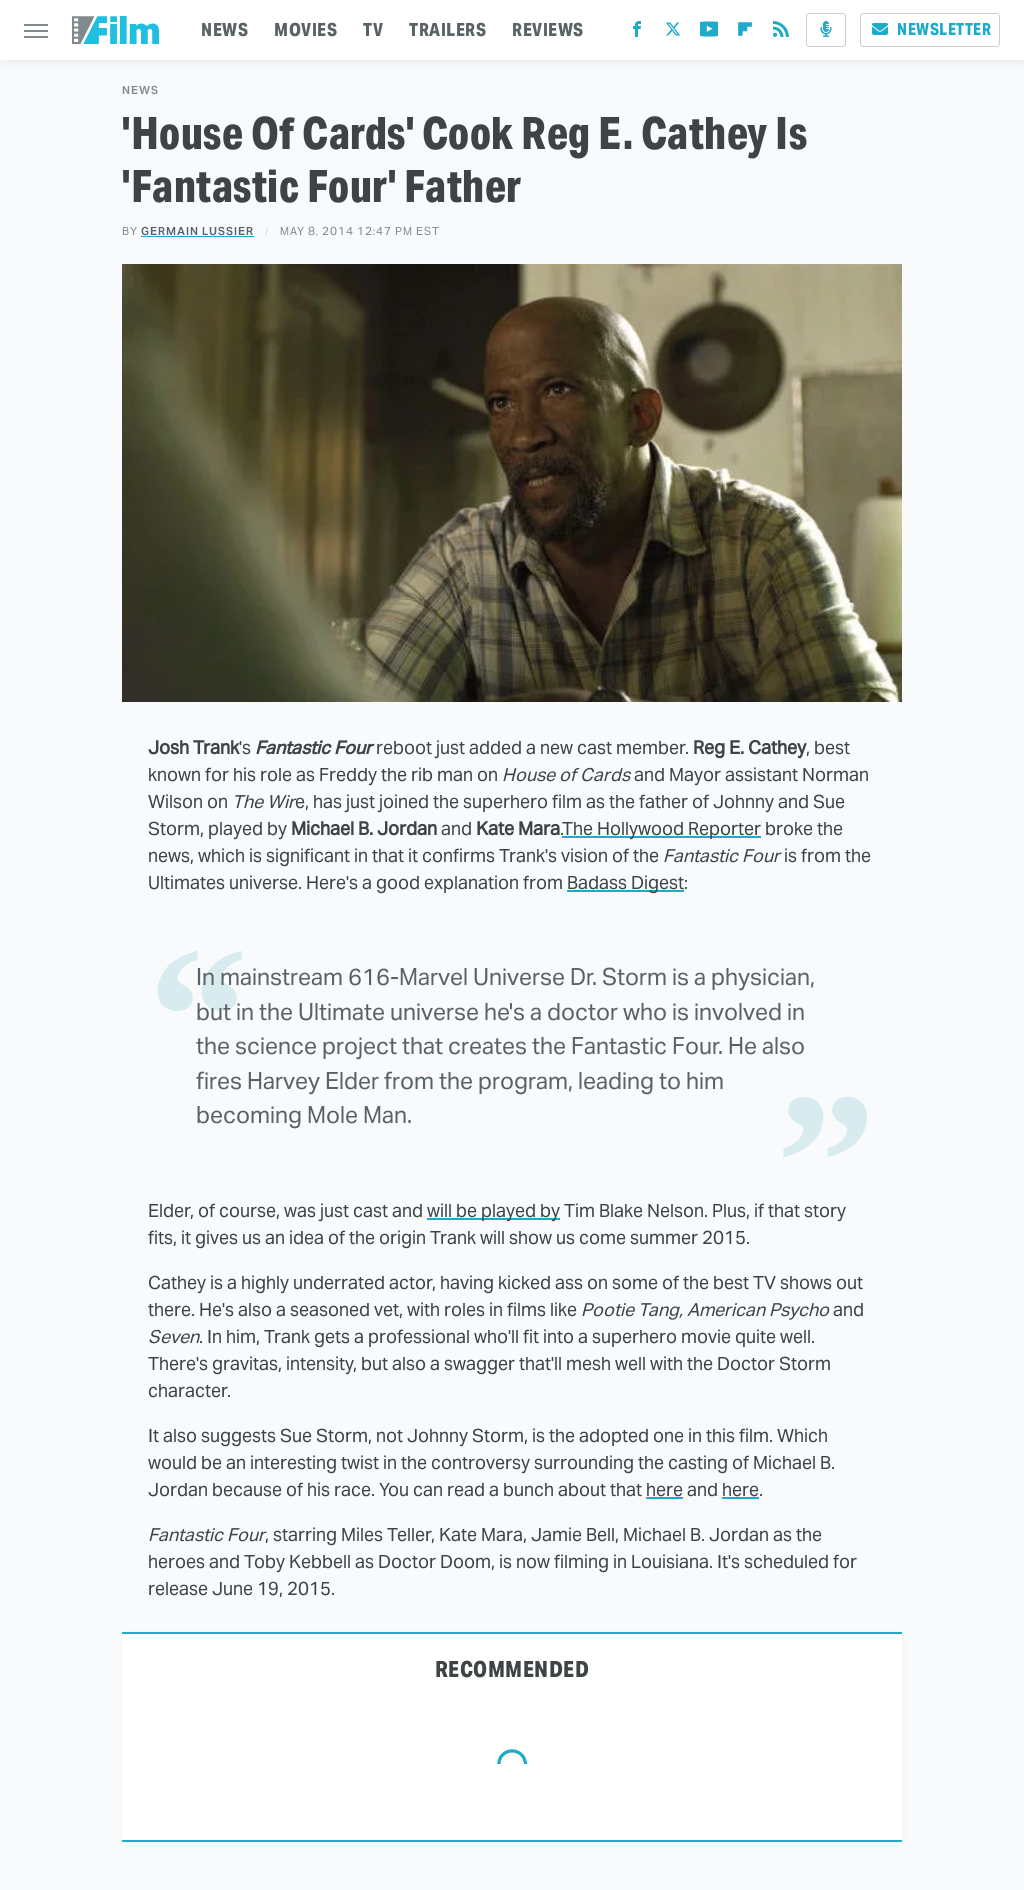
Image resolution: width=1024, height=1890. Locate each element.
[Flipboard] (745, 33)
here (664, 1489)
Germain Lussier (197, 231)
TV (373, 29)
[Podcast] (826, 30)
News (140, 90)
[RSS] (781, 33)
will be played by (493, 1210)
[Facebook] (637, 33)
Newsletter (930, 29)
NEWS (224, 29)
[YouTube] (709, 33)
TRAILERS (447, 29)
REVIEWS (548, 29)
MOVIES (305, 29)
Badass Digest (625, 882)
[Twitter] (673, 33)
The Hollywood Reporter (661, 828)
